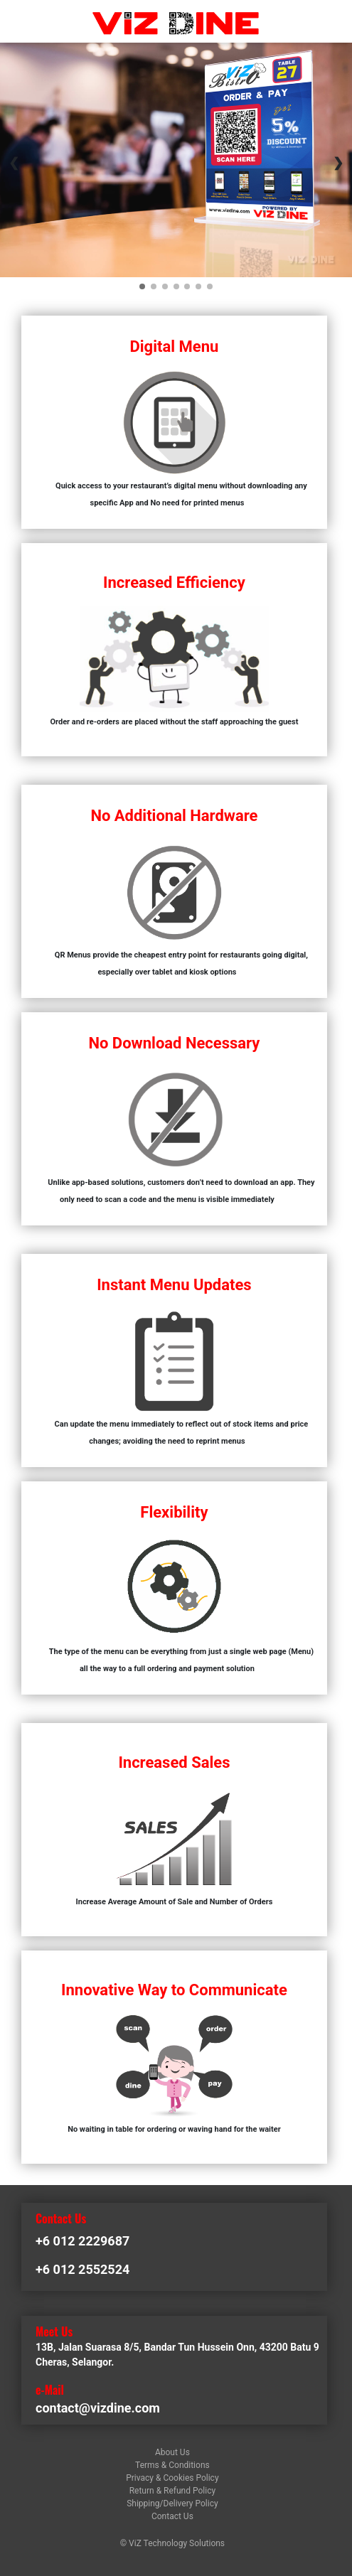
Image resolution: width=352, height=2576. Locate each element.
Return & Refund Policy (172, 2491)
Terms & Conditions (172, 2465)
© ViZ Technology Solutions (172, 2543)
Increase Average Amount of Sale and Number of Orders (174, 1901)
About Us (172, 2452)
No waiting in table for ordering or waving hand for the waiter (174, 2129)
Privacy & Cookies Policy (172, 2478)
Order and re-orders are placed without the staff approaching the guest (174, 721)
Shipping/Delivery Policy (172, 2503)
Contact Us (172, 2516)
